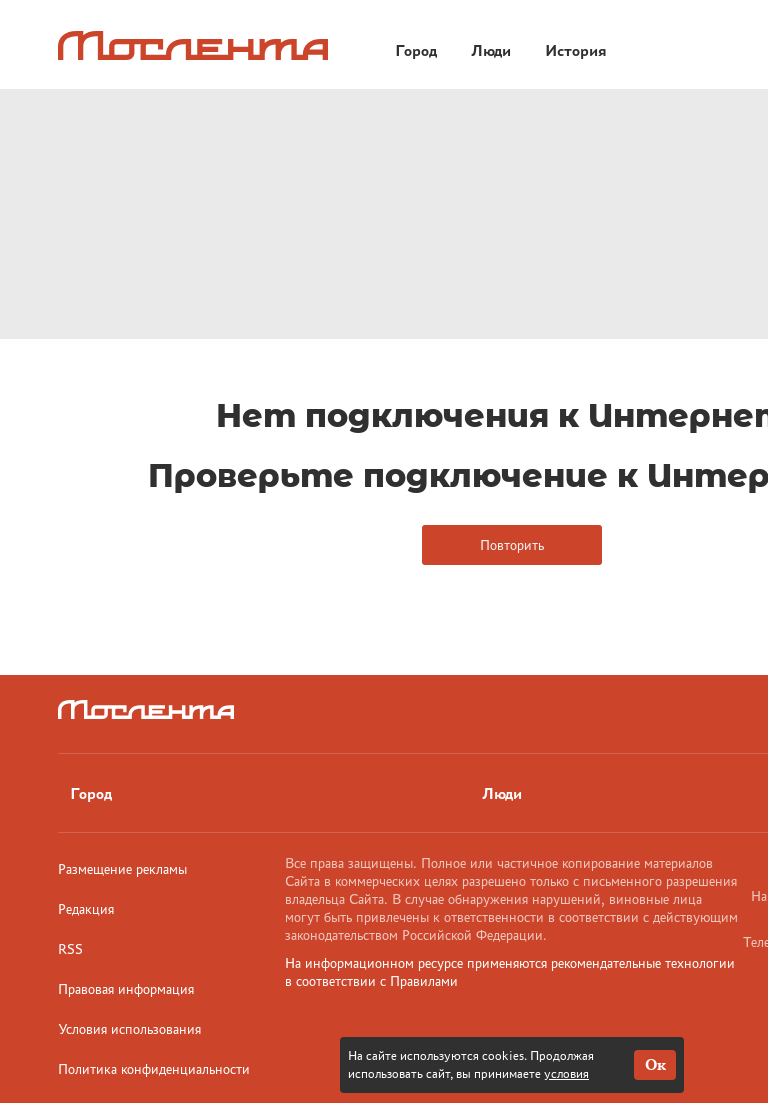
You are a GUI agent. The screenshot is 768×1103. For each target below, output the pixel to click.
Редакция (86, 909)
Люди (491, 50)
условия (566, 1073)
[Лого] (193, 45)
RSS (70, 949)
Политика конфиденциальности (154, 1069)
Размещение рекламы (122, 869)
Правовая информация (126, 989)
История (576, 50)
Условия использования (129, 1029)
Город (416, 50)
